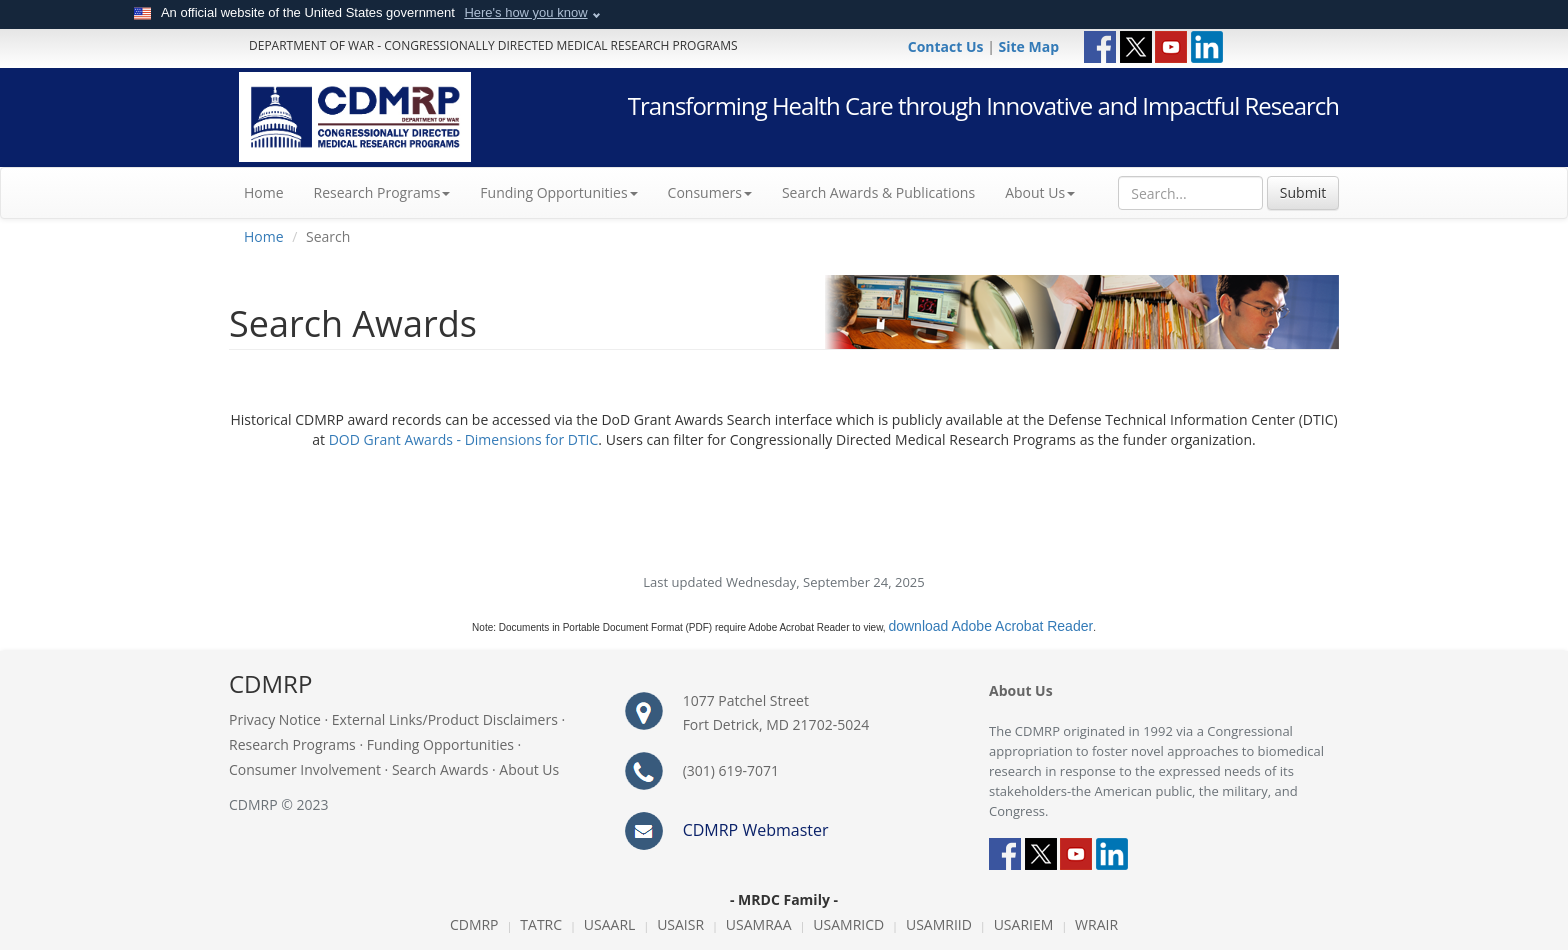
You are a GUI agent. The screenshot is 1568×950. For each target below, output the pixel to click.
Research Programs (292, 744)
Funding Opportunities (440, 744)
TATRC (541, 924)
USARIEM (1024, 924)
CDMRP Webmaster (756, 830)
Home (271, 192)
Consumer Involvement (305, 769)
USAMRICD (848, 924)
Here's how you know (525, 12)
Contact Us (947, 46)
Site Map (1029, 46)
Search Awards (440, 769)
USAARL (610, 924)
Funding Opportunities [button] (558, 192)
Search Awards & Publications (878, 192)
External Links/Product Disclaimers (445, 719)
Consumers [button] (710, 192)
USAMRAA (759, 924)
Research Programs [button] (382, 192)
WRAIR (1096, 924)
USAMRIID (939, 924)
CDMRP (474, 924)
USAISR (680, 924)
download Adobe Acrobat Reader (990, 626)
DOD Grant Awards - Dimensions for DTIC (464, 439)
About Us (1040, 192)
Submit (1303, 192)
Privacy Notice (275, 719)
